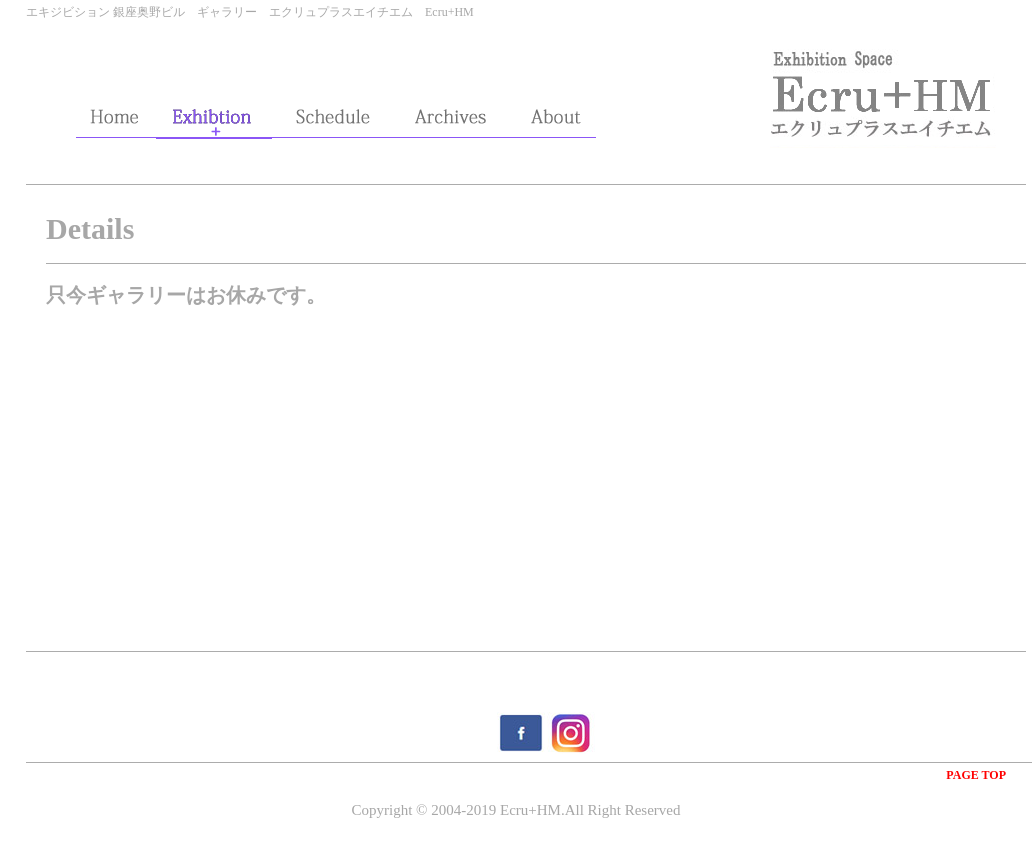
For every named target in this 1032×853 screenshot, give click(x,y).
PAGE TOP (976, 775)
